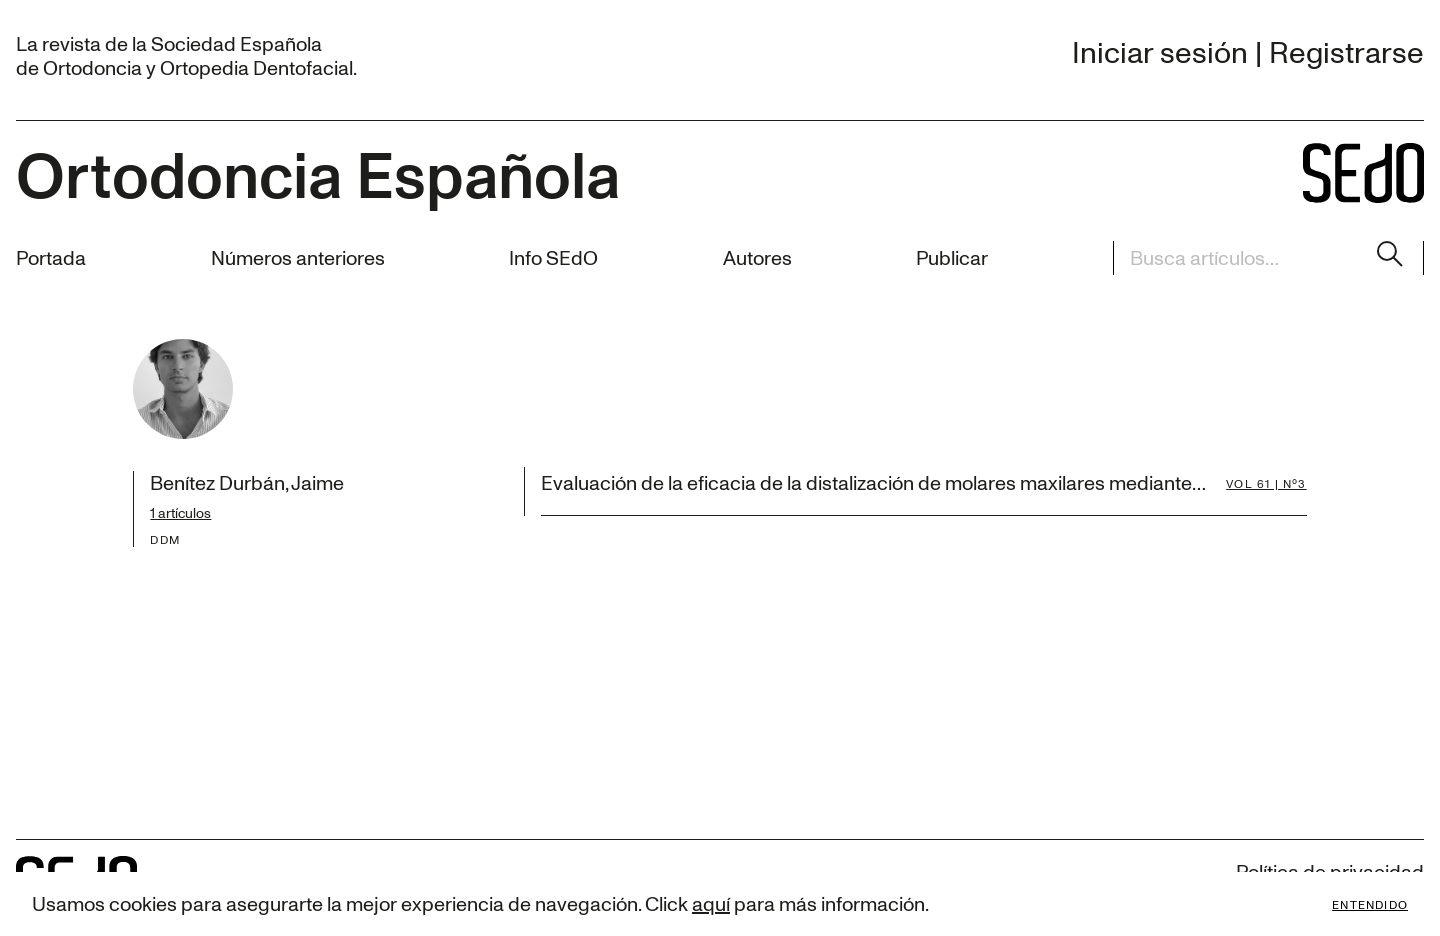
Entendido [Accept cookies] (1370, 904)
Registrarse (1346, 51)
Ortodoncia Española (318, 173)
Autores (757, 257)
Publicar (952, 257)
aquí (711, 903)
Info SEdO (553, 257)
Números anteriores (298, 257)
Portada (51, 257)
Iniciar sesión (1160, 51)
